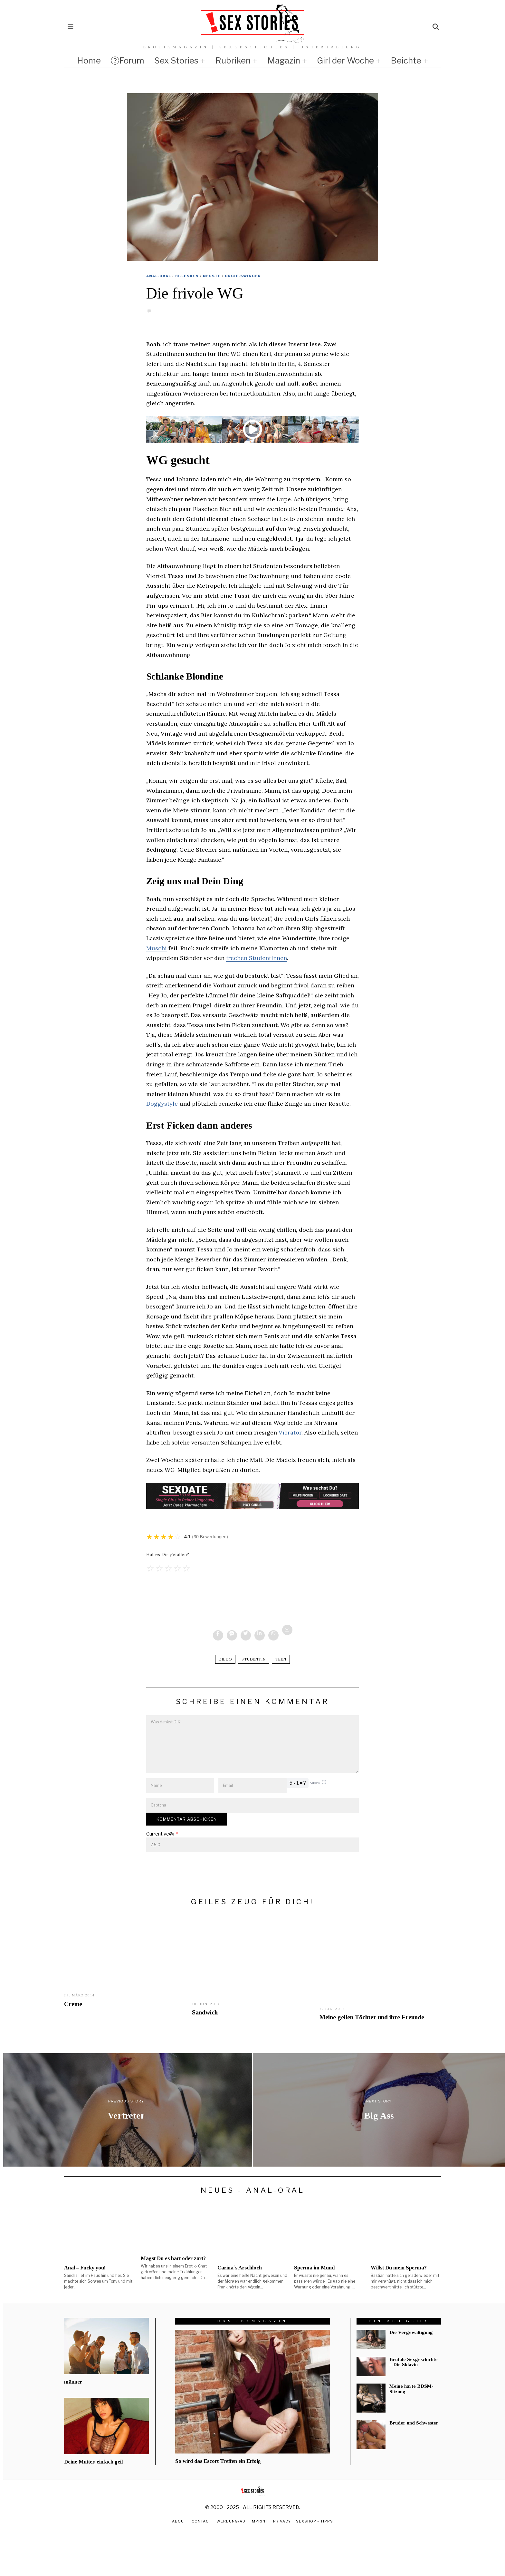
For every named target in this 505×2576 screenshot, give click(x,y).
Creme (73, 2004)
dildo (225, 1659)
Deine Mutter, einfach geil (93, 2462)
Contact (201, 2521)
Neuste (212, 276)
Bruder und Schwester (413, 2422)
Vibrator (290, 1432)
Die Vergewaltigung (411, 2332)
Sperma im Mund (314, 2268)
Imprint (259, 2521)
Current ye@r (162, 1834)
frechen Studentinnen (256, 958)
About (179, 2521)
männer (73, 2382)
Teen (280, 1659)
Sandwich (205, 2012)
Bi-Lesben (187, 276)
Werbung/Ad (230, 2521)
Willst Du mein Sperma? (399, 2268)
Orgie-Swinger (243, 276)
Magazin (283, 60)
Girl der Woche (345, 60)
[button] (324, 1783)
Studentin (254, 1659)
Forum (127, 60)
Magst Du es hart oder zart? (173, 2258)
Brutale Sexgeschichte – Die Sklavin (413, 2362)
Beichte (406, 60)
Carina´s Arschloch (239, 2268)
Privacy (282, 2521)
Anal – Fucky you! (85, 2268)
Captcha (314, 1782)
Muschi (156, 948)
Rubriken (233, 60)
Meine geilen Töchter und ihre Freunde (371, 2017)
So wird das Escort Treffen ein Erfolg (218, 2461)
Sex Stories (176, 60)
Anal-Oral (158, 276)
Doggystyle (162, 1103)
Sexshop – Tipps (314, 2521)
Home (89, 60)
